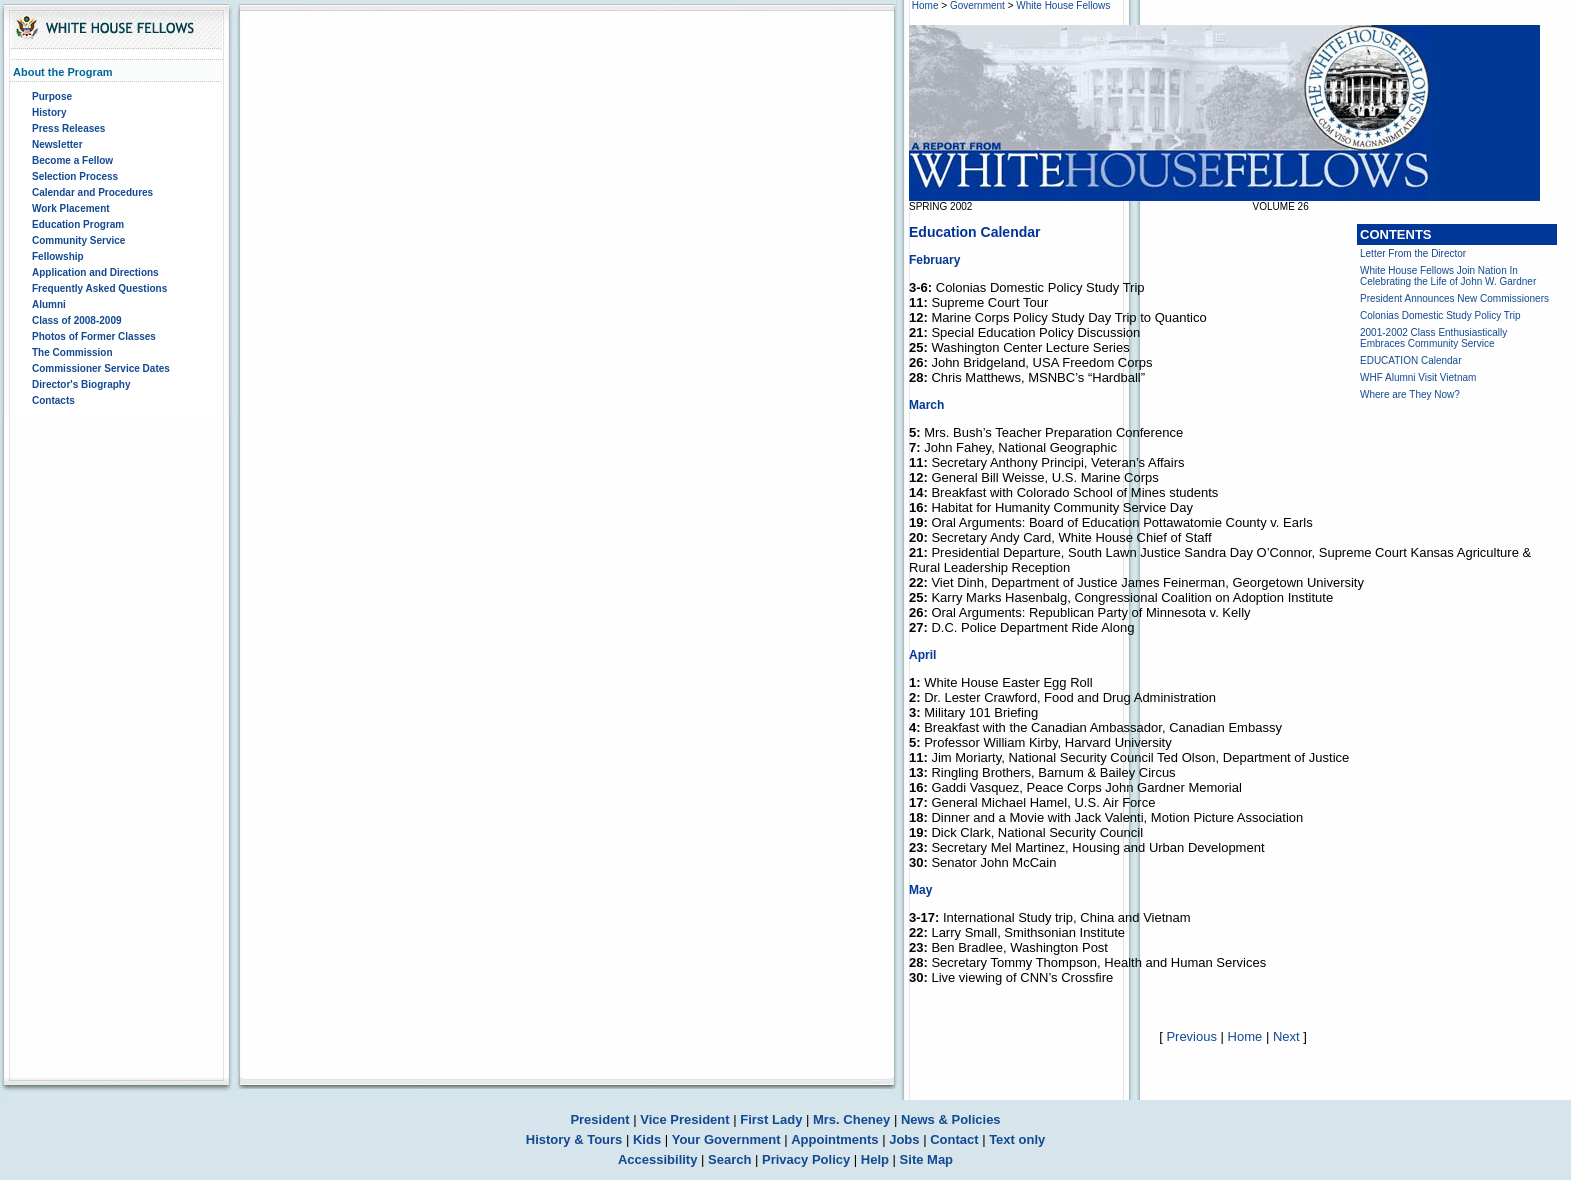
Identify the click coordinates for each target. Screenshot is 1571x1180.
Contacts (53, 400)
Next (1286, 1036)
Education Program (78, 224)
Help (875, 1159)
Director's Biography (81, 384)
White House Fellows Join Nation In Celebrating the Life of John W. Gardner (1448, 276)
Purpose (52, 96)
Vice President (684, 1119)
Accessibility (658, 1159)
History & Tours (574, 1139)
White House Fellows (1063, 5)
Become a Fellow (72, 160)
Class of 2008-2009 (77, 320)
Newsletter (57, 144)
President (599, 1119)
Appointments (834, 1139)
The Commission (72, 352)
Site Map (926, 1159)
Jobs (904, 1139)
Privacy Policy (806, 1159)
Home (925, 5)
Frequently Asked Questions (99, 288)
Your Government (726, 1139)
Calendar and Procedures (92, 192)
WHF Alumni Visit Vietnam (1418, 377)
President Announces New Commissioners (1454, 298)
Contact (954, 1139)
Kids (647, 1139)
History (49, 112)
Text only (1017, 1139)
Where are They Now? (1410, 394)
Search (729, 1159)
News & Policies (951, 1119)
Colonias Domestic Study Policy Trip (1440, 315)
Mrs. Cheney (851, 1119)
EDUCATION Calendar (1411, 360)
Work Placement (71, 208)
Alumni (49, 304)
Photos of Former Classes (94, 336)
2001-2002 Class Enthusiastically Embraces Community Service (1433, 338)
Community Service (78, 240)
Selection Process (75, 176)
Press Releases (68, 128)
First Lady (771, 1119)
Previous (1191, 1036)
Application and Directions (95, 272)
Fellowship (58, 256)
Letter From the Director (1413, 253)
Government (977, 5)
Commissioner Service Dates (101, 368)
